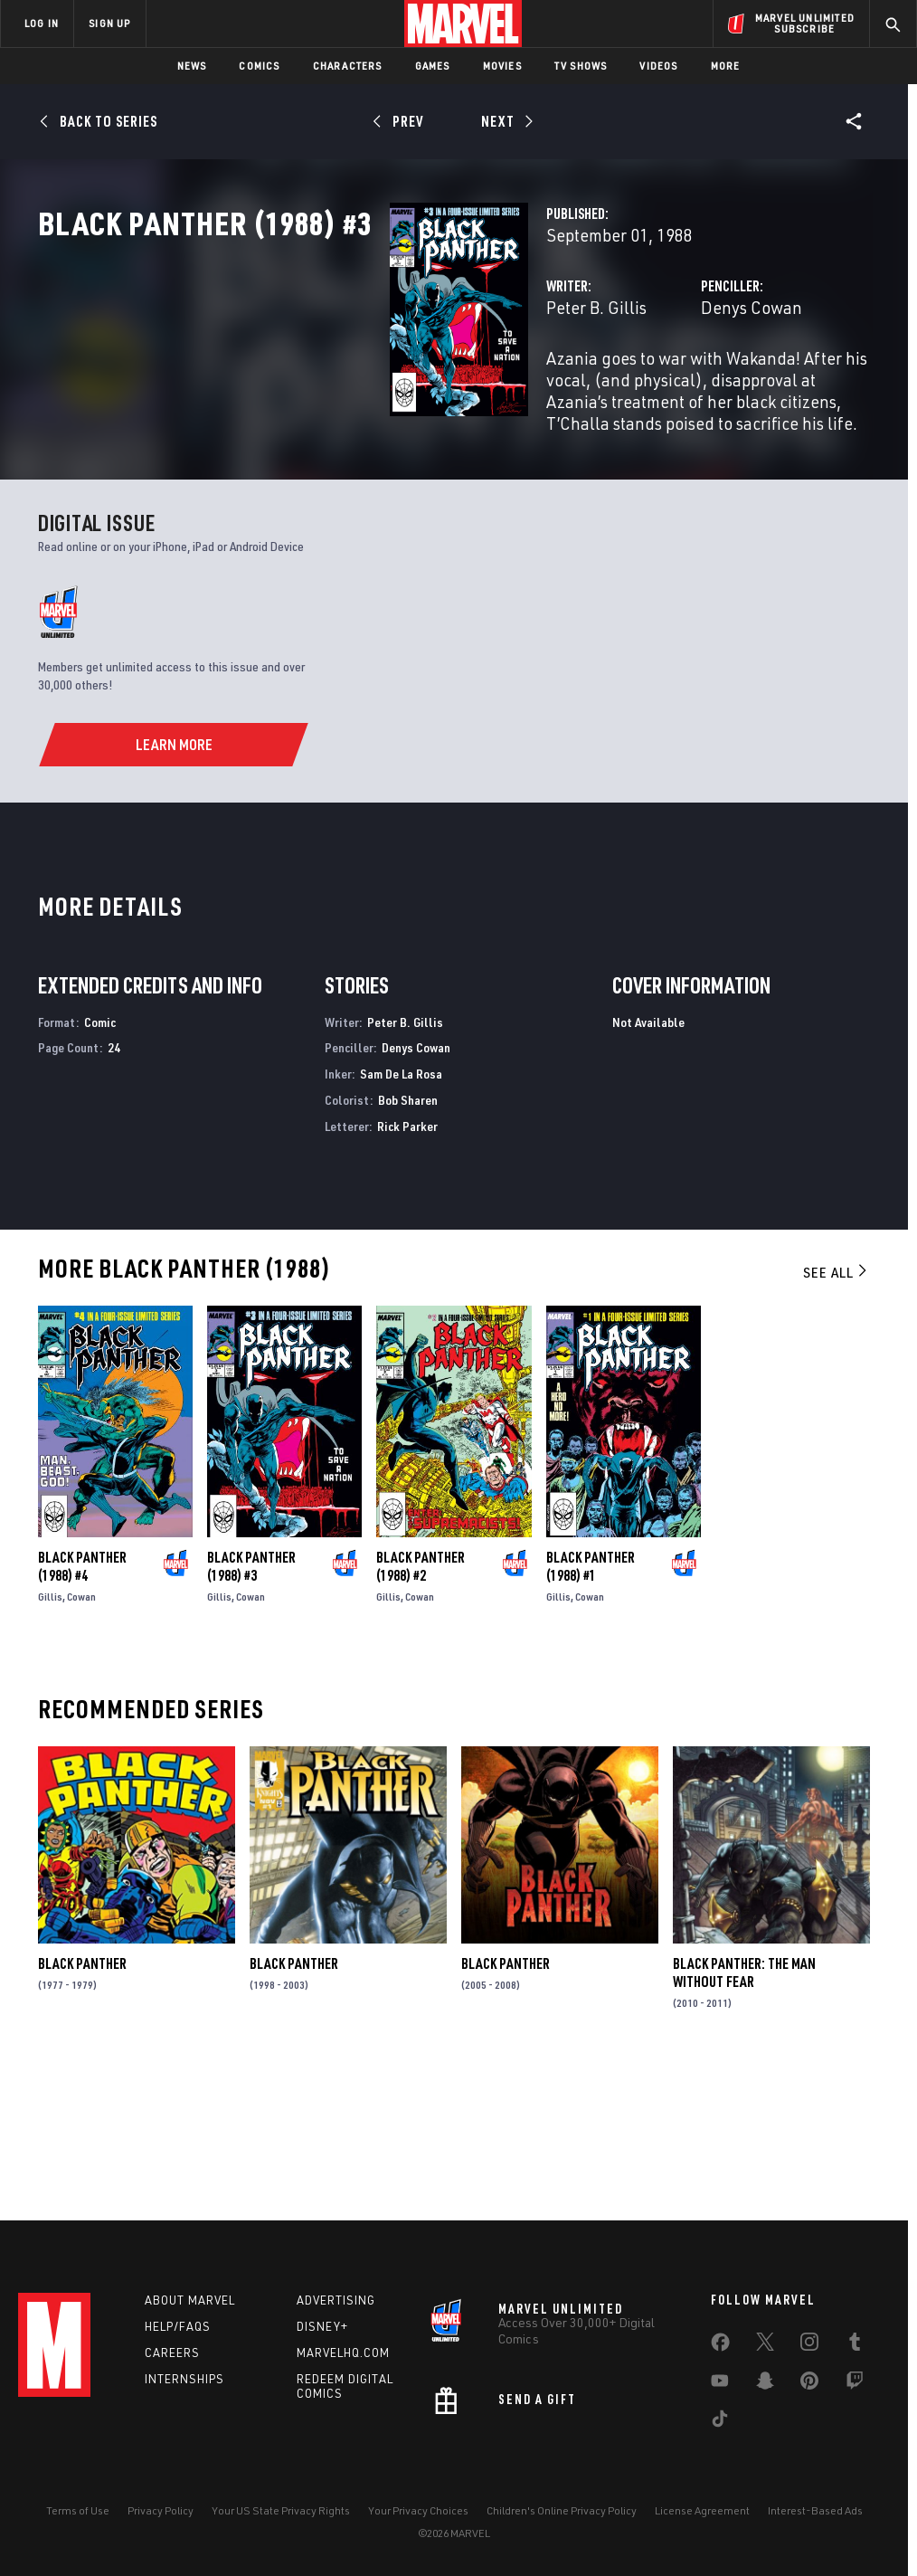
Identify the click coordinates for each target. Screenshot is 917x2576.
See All (836, 1416)
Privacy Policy (161, 2510)
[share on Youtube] (720, 2384)
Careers (172, 2352)
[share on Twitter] (765, 2345)
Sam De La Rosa (401, 1218)
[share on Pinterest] (809, 2384)
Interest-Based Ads (815, 2510)
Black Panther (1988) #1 (590, 1711)
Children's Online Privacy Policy (562, 2510)
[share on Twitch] (855, 2384)
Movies (502, 65)
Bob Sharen (408, 1243)
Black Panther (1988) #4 (82, 1711)
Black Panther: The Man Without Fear (744, 2117)
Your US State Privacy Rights (281, 2510)
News (192, 65)
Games (432, 65)
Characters (348, 65)
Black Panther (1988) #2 (420, 1711)
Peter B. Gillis (350, 386)
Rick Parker (407, 1270)
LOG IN (41, 23)
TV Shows (581, 65)
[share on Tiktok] (720, 2422)
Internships (184, 2379)
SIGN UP (109, 23)
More (726, 65)
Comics (259, 65)
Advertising (336, 2300)
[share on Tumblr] (855, 2345)
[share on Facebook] (720, 2346)
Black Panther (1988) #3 (251, 1711)
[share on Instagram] (809, 2345)
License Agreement (702, 2510)
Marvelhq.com (343, 2352)
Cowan (81, 1741)
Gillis (50, 1741)
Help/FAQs (178, 2326)
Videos (658, 65)
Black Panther (82, 2108)
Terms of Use (77, 2510)
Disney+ (322, 2326)
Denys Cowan (628, 386)
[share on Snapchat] (765, 2384)
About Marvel (190, 2300)
